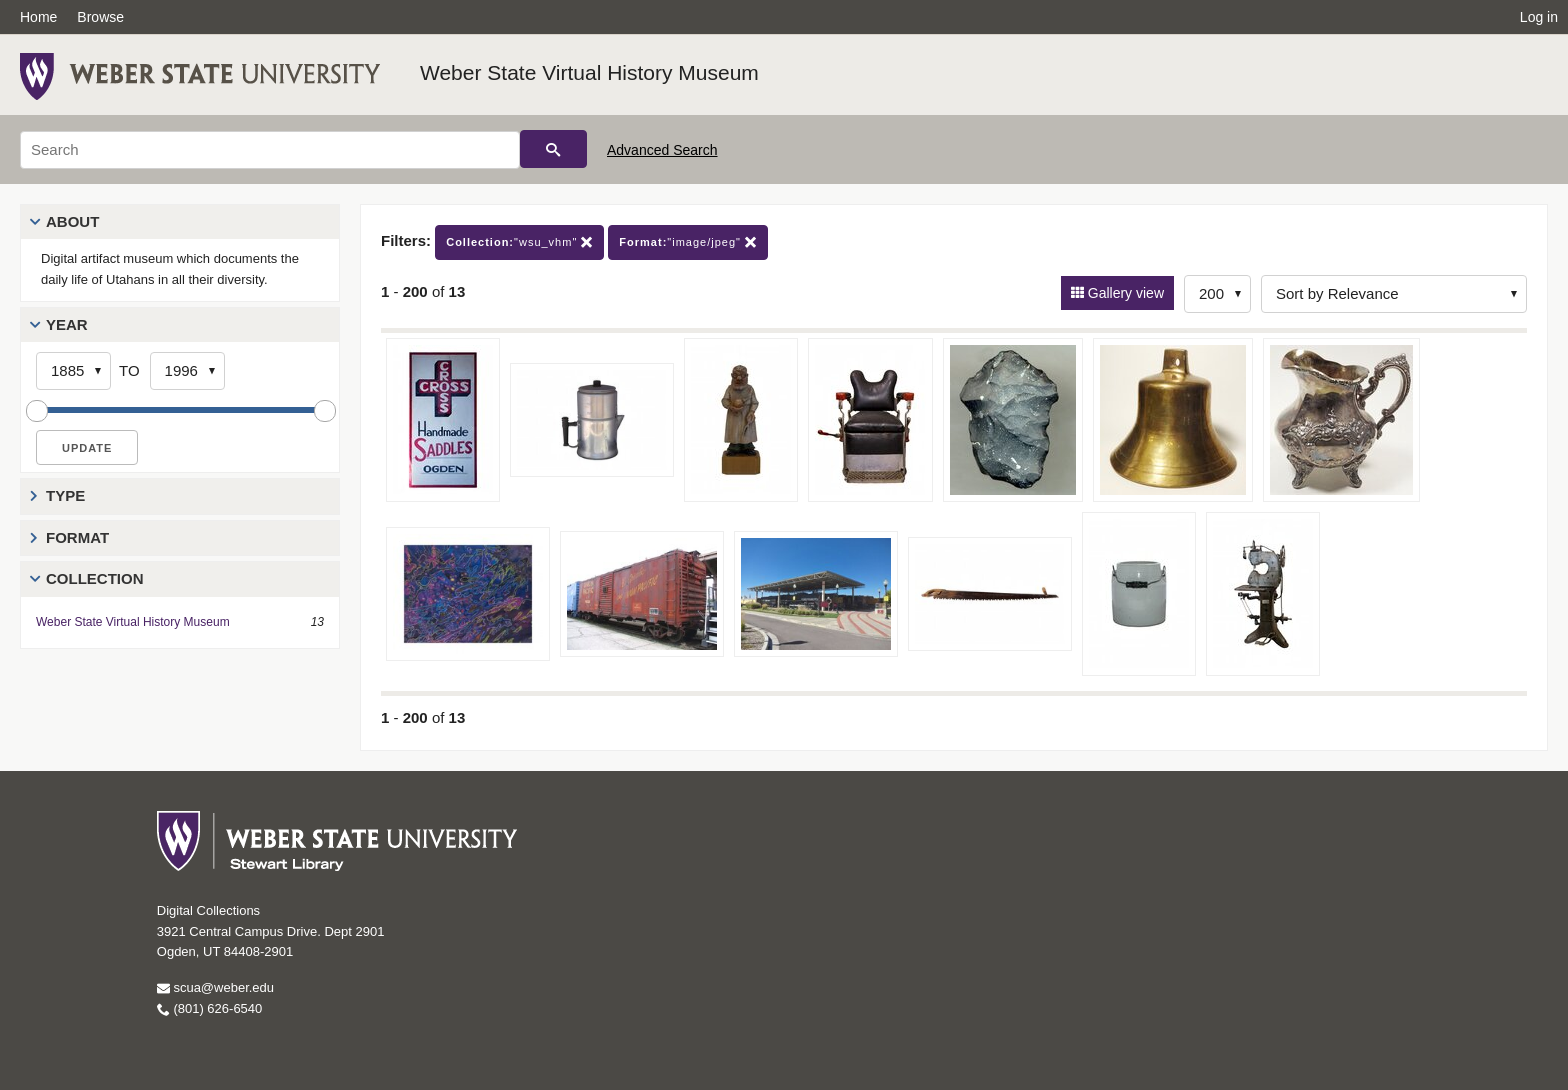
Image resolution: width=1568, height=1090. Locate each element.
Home (38, 17)
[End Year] (187, 371)
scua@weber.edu (215, 987)
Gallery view (1124, 293)
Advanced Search (662, 150)
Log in (1539, 17)
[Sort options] (1394, 294)
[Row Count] (1217, 294)
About (72, 221)
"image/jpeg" (688, 242)
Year (67, 324)
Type (65, 495)
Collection (95, 578)
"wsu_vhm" (519, 242)
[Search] (270, 150)
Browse (100, 17)
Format (77, 537)
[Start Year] (73, 371)
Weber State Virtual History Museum (589, 72)
